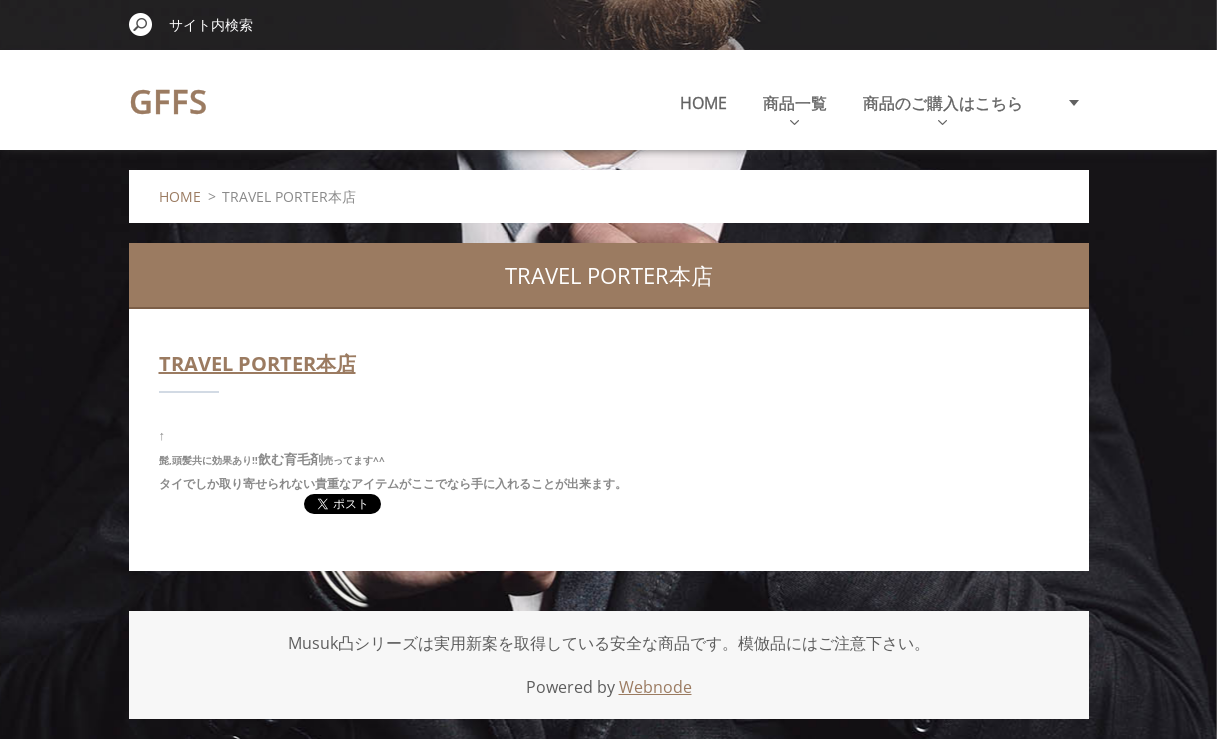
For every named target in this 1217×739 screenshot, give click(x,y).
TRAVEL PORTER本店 (257, 363)
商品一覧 (795, 108)
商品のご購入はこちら (943, 108)
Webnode (655, 687)
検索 (141, 24)
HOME (703, 103)
